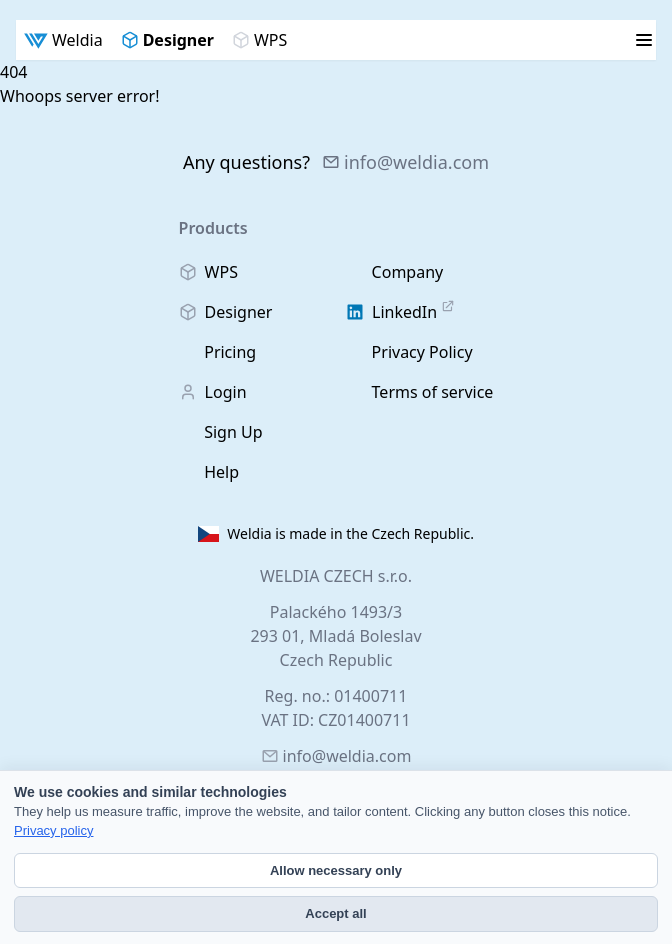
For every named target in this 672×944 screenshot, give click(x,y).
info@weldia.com (405, 162)
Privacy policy (53, 830)
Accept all (335, 913)
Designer (167, 40)
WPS (259, 40)
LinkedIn (400, 311)
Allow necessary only (336, 870)
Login (213, 392)
